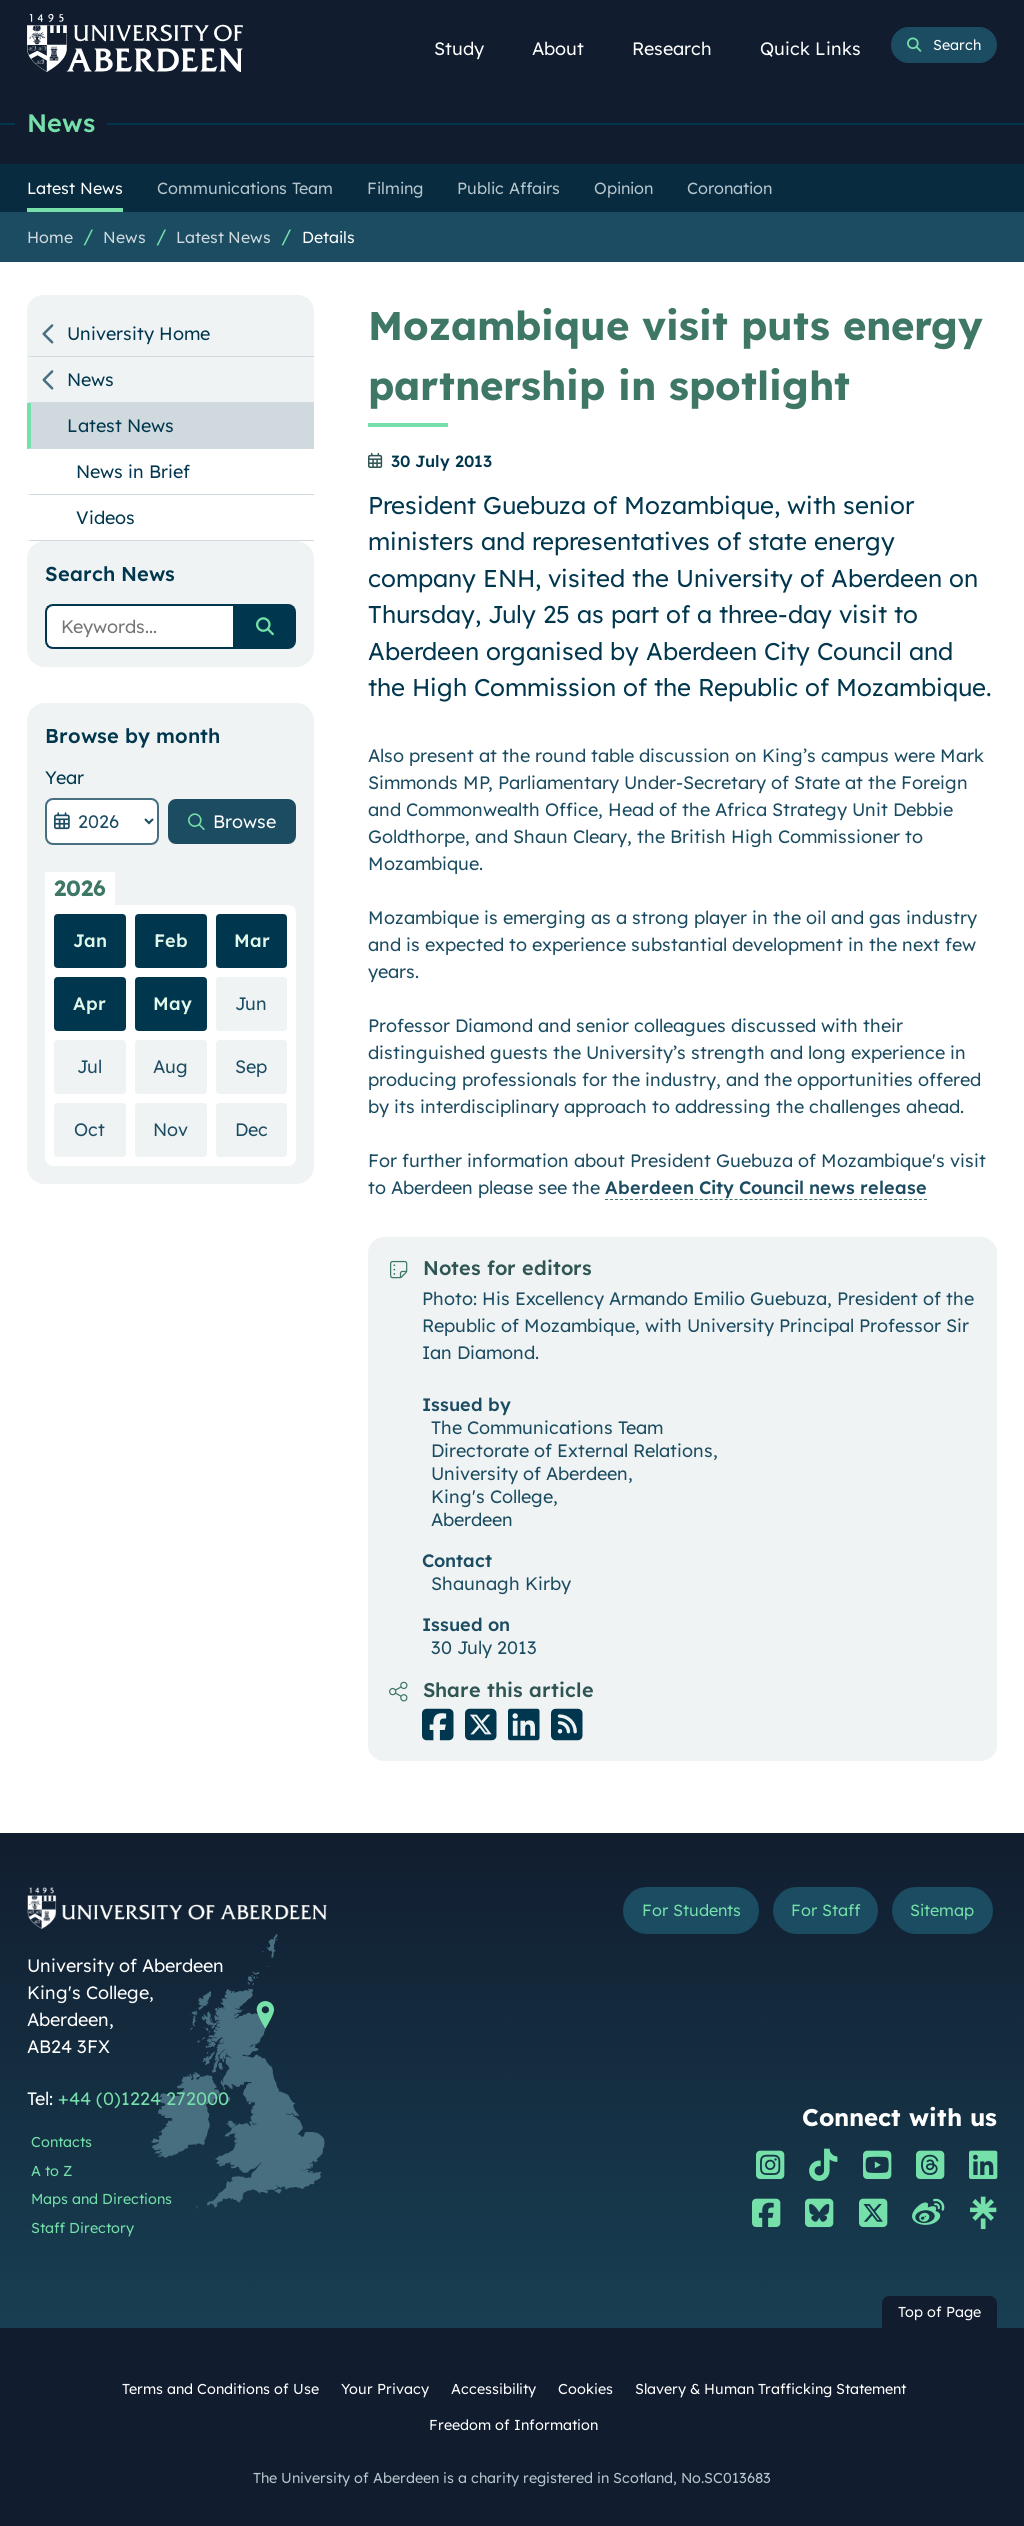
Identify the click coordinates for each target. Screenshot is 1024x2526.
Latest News (223, 237)
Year (64, 777)
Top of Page (939, 2312)
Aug (179, 1065)
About (569, 48)
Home (50, 237)
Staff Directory (82, 2228)
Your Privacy (385, 2389)
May (172, 1003)
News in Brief (133, 471)
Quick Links (821, 48)
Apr (89, 1003)
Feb (171, 940)
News (61, 122)
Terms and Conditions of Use (220, 2389)
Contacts (61, 2142)
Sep (261, 1065)
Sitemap (942, 1910)
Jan (90, 940)
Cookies (585, 2389)
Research (683, 48)
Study (470, 48)
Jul (101, 1065)
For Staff (825, 1910)
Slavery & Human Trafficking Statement (770, 2389)
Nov (179, 1128)
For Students (691, 1910)
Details (328, 237)
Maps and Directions (101, 2199)
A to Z (51, 2171)
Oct (99, 1128)
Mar (252, 940)
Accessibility (493, 2389)
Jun (261, 1002)
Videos (105, 517)
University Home (138, 333)
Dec (261, 1128)
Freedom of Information (513, 2425)
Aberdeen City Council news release (766, 1187)
